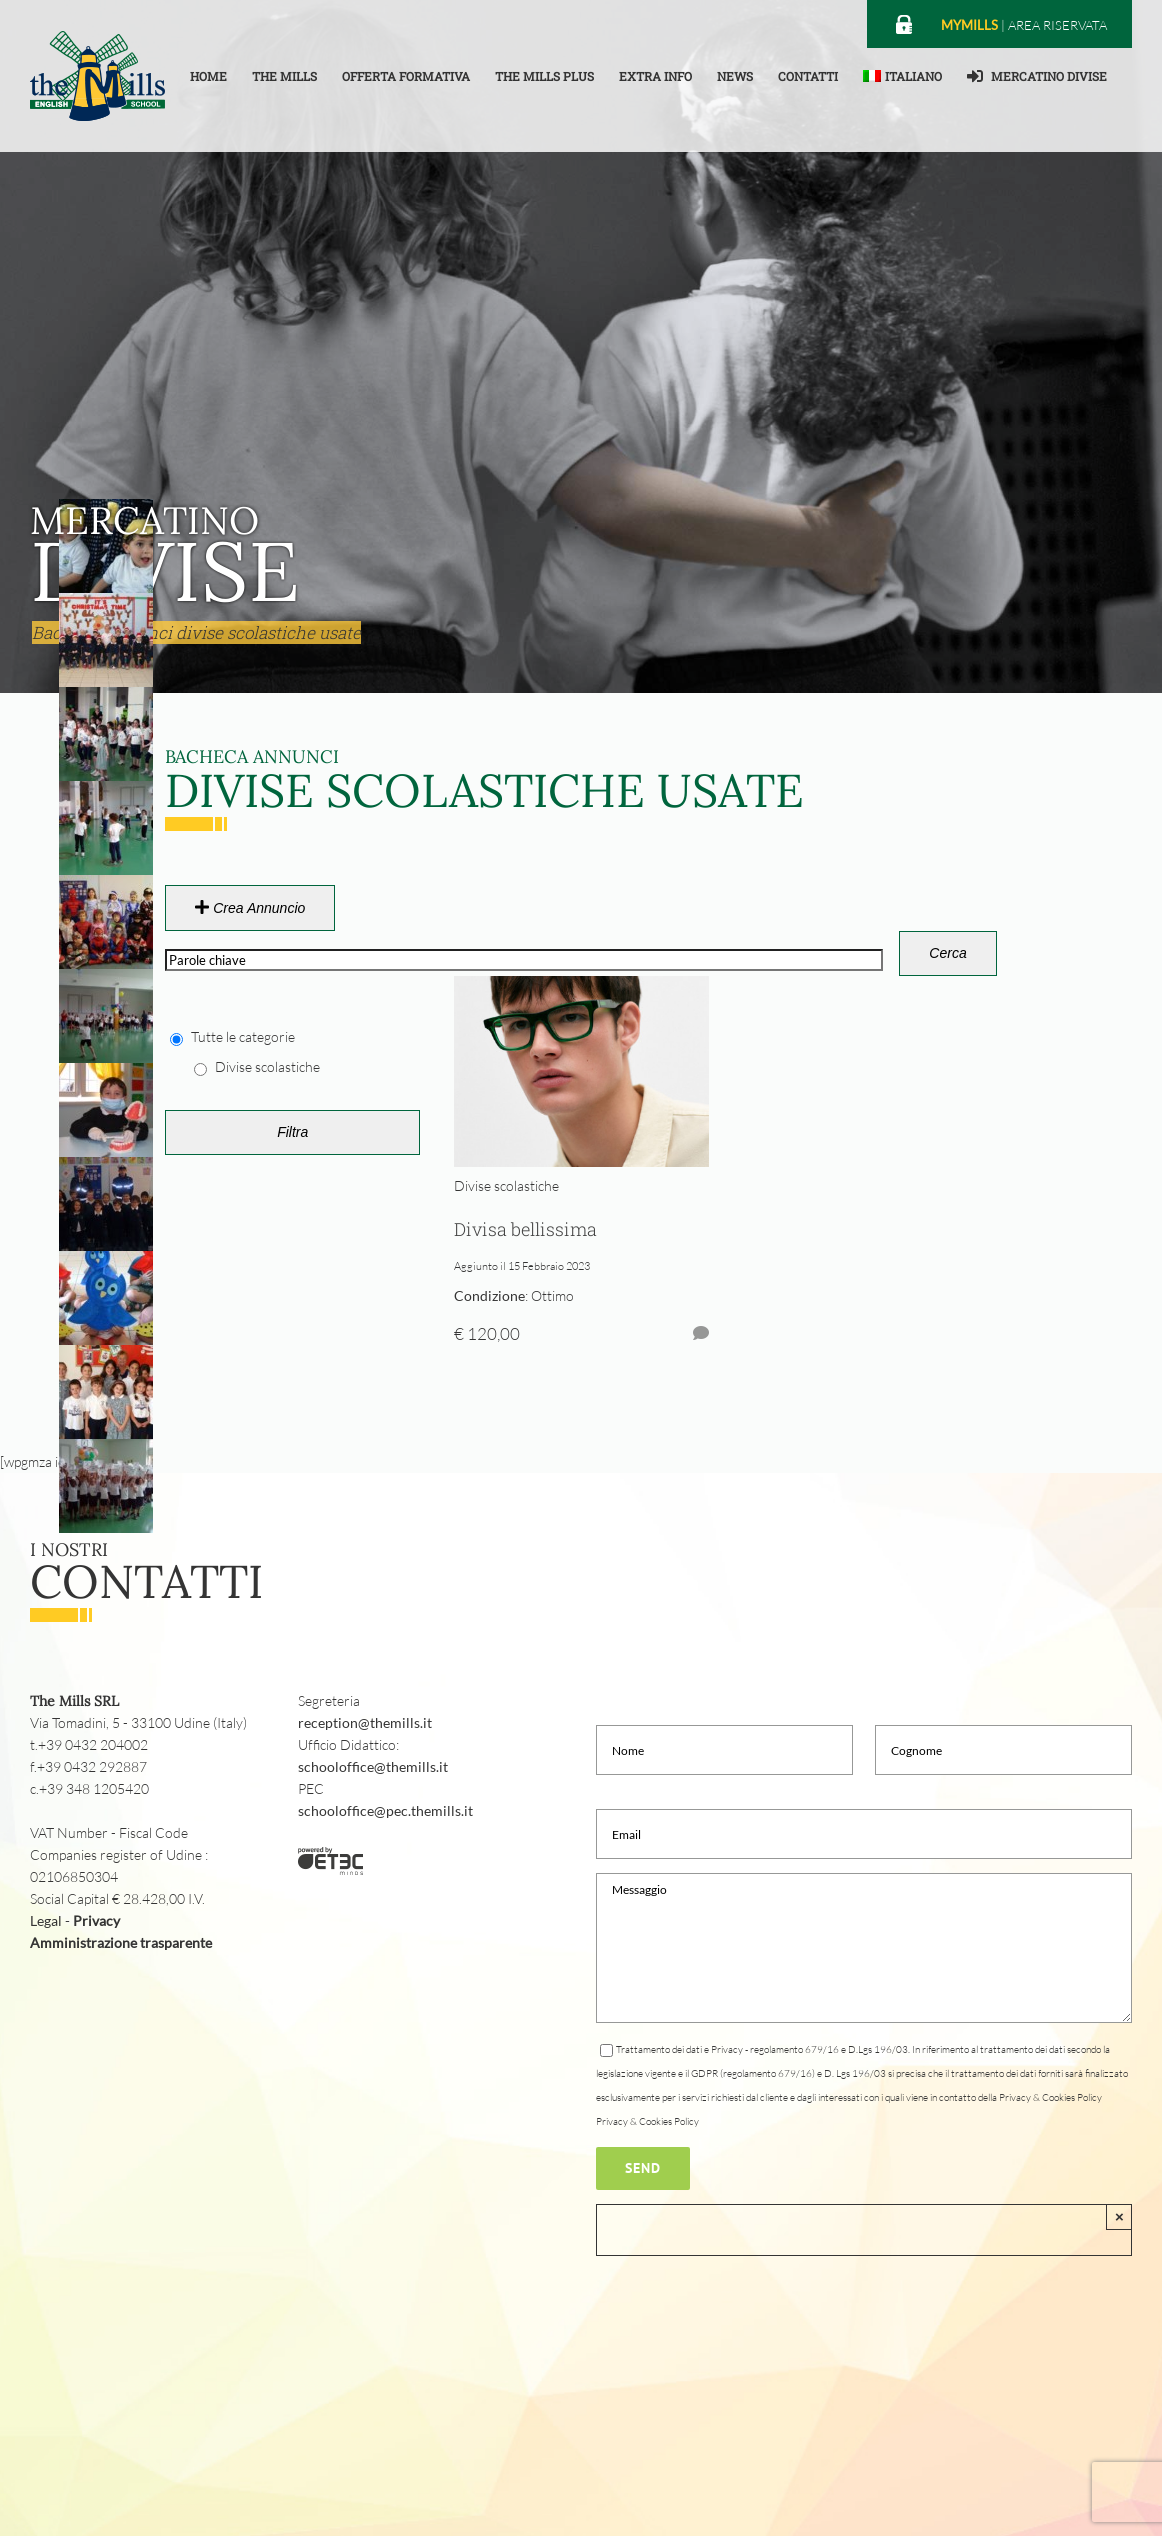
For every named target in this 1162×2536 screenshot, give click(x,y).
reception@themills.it (365, 1722)
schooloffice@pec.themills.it (385, 1810)
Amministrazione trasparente (121, 1942)
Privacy (96, 1920)
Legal (46, 1920)
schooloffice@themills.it (373, 1766)
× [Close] (1119, 2216)
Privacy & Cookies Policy (647, 2121)
